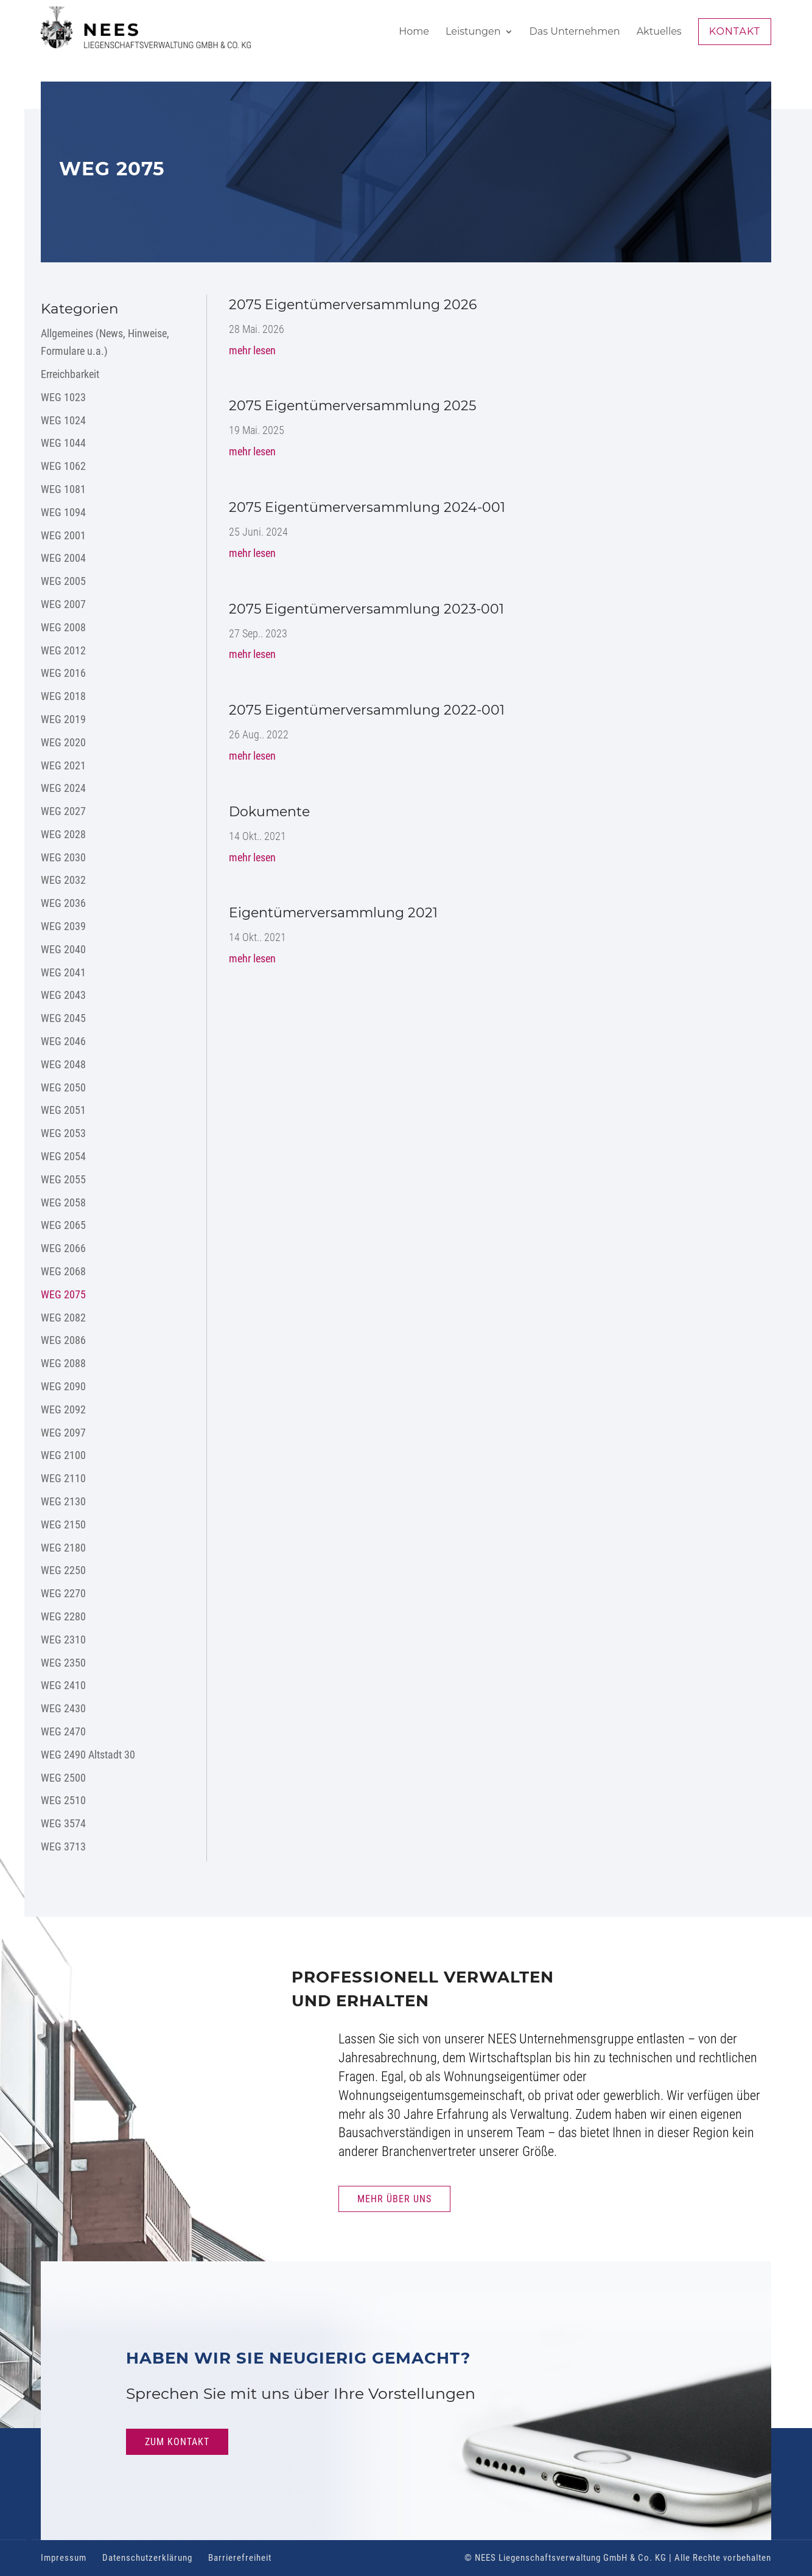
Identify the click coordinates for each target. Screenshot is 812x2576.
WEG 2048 (63, 1064)
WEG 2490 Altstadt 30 (88, 1754)
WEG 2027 (63, 811)
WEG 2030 (63, 857)
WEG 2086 (63, 1340)
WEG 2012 (63, 650)
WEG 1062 (63, 466)
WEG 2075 (63, 1294)
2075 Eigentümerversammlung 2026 (353, 304)
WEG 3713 (63, 1846)
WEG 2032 (63, 879)
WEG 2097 (63, 1432)
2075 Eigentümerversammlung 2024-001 (367, 507)
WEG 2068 (63, 1271)
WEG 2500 (63, 1777)
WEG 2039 (63, 926)
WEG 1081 (63, 489)
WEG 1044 (63, 442)
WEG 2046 (63, 1041)
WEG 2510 (63, 1800)
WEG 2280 (63, 1616)
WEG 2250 (63, 1570)
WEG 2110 (63, 1478)
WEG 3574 (63, 1823)
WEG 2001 (63, 535)
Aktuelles (659, 32)
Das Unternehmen (575, 32)
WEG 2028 (63, 834)
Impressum (63, 2557)
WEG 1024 (63, 420)
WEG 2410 (63, 1685)
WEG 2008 (63, 627)
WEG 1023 (63, 397)
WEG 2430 (63, 1708)
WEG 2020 (63, 742)
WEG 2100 (63, 1455)
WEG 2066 (63, 1248)
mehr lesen (252, 350)
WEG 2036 (63, 903)
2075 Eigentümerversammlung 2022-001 (367, 710)
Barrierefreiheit (239, 2557)
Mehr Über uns (394, 2199)
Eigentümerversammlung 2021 (333, 913)
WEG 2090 (63, 1386)
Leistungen (473, 32)
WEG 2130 (63, 1501)
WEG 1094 (63, 512)
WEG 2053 (63, 1133)
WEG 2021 (63, 765)
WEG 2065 (63, 1225)
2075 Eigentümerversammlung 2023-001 (366, 609)
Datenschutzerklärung (147, 2557)
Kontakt (734, 31)
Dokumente (269, 811)
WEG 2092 (63, 1409)
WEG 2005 (63, 581)
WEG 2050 (63, 1087)
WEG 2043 (63, 995)
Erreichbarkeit (70, 374)
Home (414, 32)
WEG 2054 (63, 1156)
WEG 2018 (63, 696)
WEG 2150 (63, 1524)
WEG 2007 (63, 604)
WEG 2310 (63, 1639)
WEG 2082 (63, 1317)
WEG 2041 (63, 972)
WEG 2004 (63, 557)
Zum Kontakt (177, 2442)
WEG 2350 (63, 1662)
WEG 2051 (63, 1110)
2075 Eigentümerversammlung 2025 (352, 405)
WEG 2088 (63, 1363)
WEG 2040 (63, 949)
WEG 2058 (63, 1202)
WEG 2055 (63, 1179)
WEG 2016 (63, 673)
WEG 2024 (63, 788)
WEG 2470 (63, 1731)
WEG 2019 (63, 719)
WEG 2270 (63, 1593)
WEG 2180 (63, 1547)
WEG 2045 (63, 1018)
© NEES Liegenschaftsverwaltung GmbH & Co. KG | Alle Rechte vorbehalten (617, 2557)
